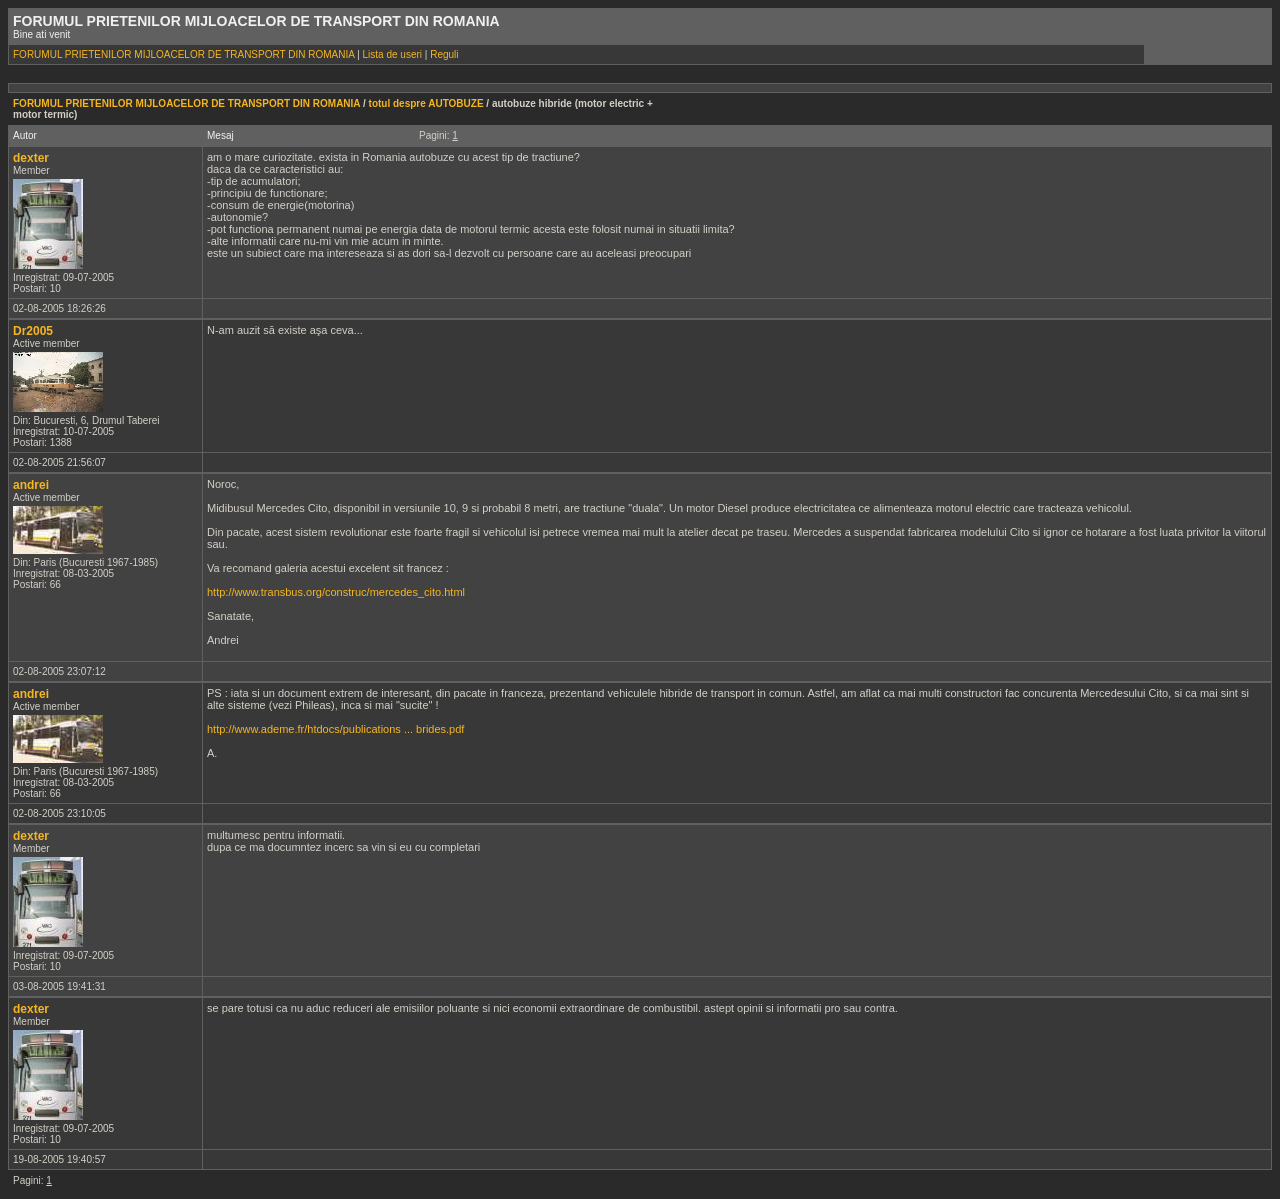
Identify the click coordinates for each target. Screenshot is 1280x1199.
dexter (31, 158)
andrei (31, 485)
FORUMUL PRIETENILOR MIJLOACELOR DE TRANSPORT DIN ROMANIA (183, 54)
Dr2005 (33, 331)
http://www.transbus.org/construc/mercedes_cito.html (336, 592)
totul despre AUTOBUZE (426, 103)
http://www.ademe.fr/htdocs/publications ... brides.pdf (335, 729)
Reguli (444, 54)
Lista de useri (392, 54)
